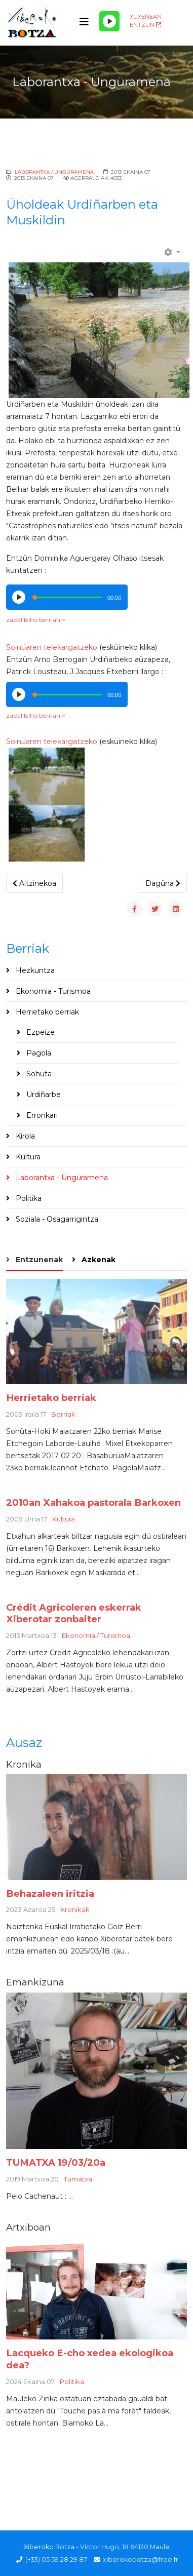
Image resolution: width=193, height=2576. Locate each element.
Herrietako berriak (46, 1012)
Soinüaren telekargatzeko (51, 647)
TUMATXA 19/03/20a (55, 2162)
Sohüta (38, 1073)
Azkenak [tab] (97, 1259)
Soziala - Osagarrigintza (56, 1219)
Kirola (24, 1136)
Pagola (37, 1053)
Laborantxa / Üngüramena (54, 172)
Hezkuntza (34, 970)
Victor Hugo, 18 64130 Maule (125, 2547)
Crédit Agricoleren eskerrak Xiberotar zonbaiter (73, 1613)
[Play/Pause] (109, 21)
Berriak (63, 1414)
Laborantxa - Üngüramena (61, 1177)
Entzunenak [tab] (38, 1259)
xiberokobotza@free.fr (140, 2559)
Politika (28, 1198)
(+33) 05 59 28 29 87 (56, 2559)
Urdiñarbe (42, 1094)
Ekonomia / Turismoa (96, 1635)
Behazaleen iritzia (50, 1893)
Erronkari (41, 1115)
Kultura (27, 1156)
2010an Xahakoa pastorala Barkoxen (93, 1502)
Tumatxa (78, 2179)
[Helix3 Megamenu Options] (84, 22)
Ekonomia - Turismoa (52, 991)
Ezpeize (39, 1032)
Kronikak (75, 1909)
